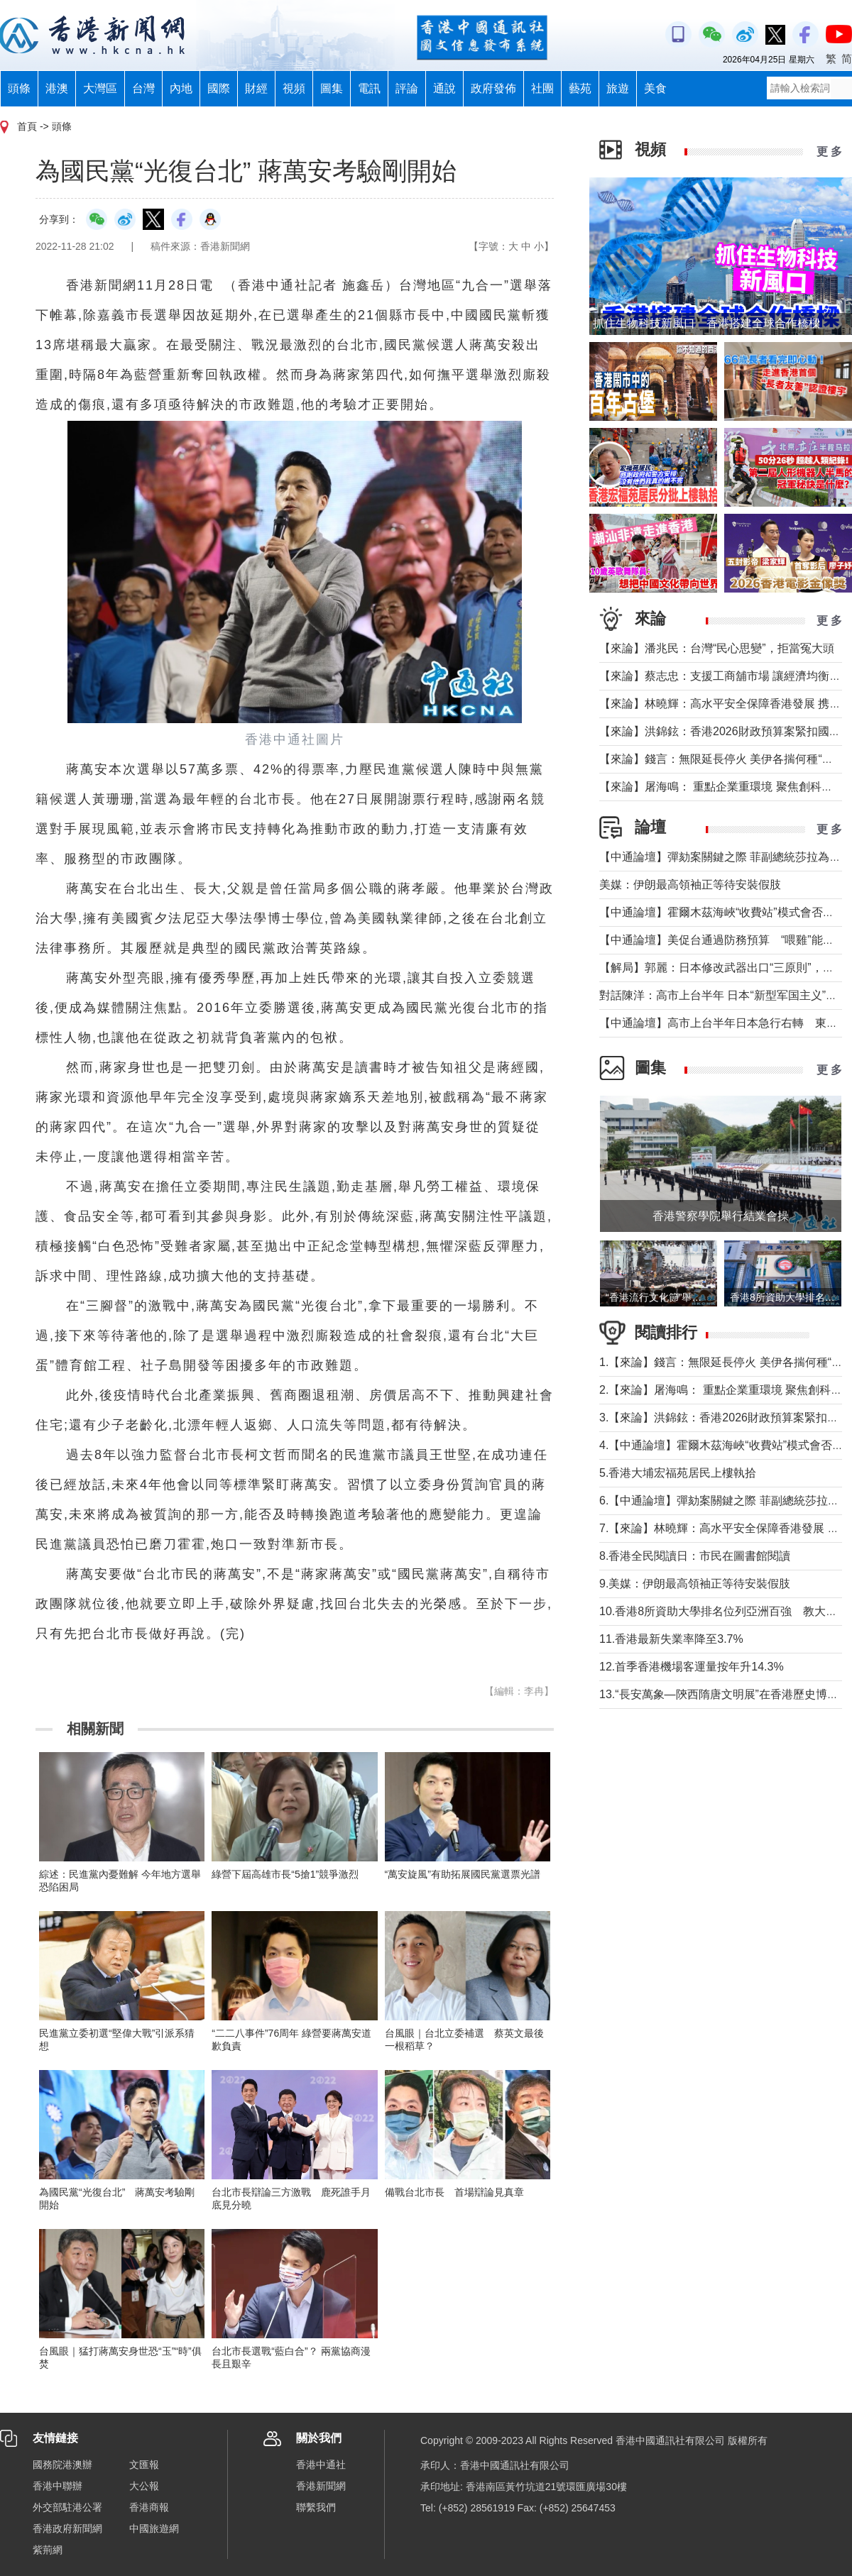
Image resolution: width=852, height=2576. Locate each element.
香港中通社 (321, 2464)
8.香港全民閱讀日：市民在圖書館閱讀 (694, 1556)
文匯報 (144, 2464)
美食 (655, 88)
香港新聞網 (321, 2486)
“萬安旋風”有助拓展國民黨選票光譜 (462, 1874)
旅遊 (617, 88)
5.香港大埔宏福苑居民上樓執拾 (677, 1473)
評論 (406, 88)
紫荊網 (47, 2549)
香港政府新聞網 (67, 2528)
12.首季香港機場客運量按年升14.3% (691, 1667)
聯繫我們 (316, 2507)
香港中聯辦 (57, 2486)
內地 (181, 88)
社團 (542, 88)
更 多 (829, 151)
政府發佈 (493, 88)
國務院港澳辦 (62, 2464)
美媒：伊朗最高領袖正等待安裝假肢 (690, 885)
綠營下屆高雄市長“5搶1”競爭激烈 (285, 1874)
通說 (444, 88)
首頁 (27, 126)
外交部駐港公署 (67, 2507)
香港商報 (149, 2507)
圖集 (331, 88)
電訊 (369, 88)
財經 (256, 88)
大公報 (144, 2486)
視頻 (294, 88)
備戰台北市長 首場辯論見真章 (454, 2192)
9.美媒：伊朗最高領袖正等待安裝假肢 (694, 1584)
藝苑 (580, 88)
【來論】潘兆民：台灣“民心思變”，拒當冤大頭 (716, 648)
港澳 (56, 88)
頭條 (19, 88)
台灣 (143, 88)
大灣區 (100, 88)
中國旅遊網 (154, 2528)
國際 (218, 88)
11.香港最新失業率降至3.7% (671, 1639)
